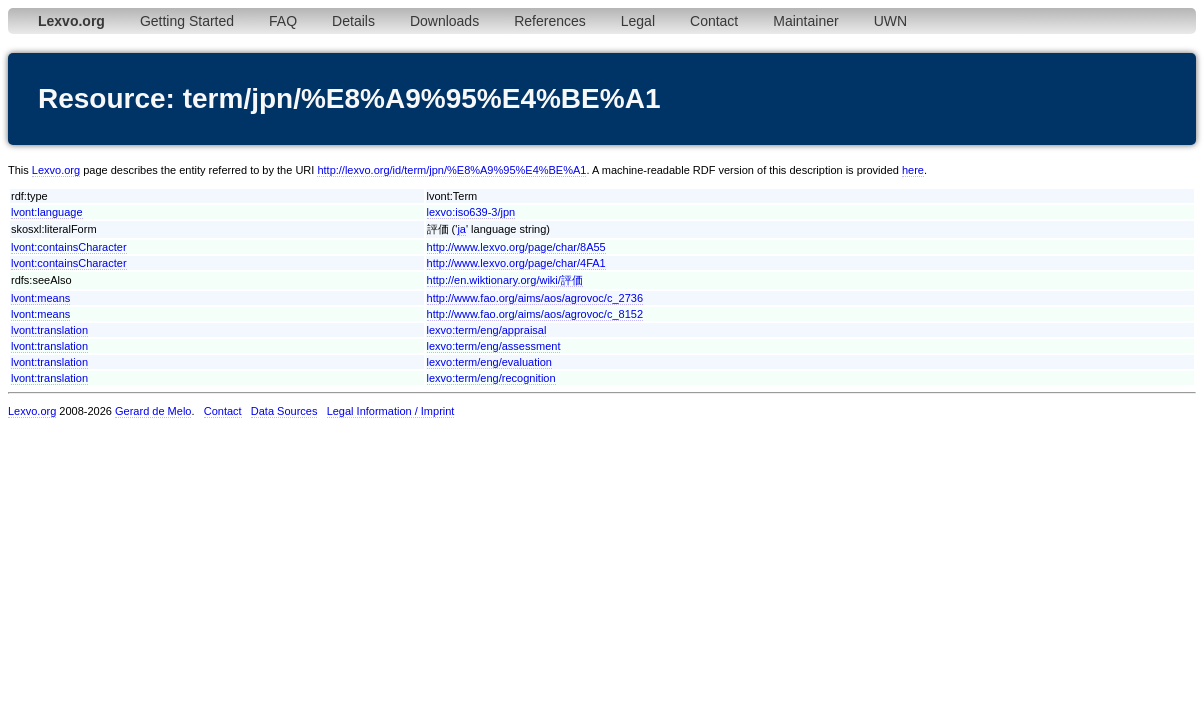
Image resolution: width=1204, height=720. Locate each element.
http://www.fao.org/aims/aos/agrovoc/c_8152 (535, 314)
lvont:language (47, 212)
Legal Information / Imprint (391, 411)
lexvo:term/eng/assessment (494, 346)
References (550, 21)
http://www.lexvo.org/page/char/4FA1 (516, 263)
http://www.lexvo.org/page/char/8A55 (516, 247)
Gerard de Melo (153, 411)
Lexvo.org (56, 170)
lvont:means (40, 298)
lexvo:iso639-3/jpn (471, 212)
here (913, 170)
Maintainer (805, 21)
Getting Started (187, 21)
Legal (638, 21)
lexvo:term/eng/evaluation (489, 362)
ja (461, 229)
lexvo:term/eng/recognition (491, 378)
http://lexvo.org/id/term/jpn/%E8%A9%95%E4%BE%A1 (451, 170)
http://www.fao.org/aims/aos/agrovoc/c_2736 (535, 298)
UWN (890, 21)
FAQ (283, 21)
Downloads (444, 21)
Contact (714, 21)
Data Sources (284, 411)
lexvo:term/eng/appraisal (487, 330)
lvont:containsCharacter (69, 247)
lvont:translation (49, 330)
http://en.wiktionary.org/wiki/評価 (505, 280)
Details (353, 21)
